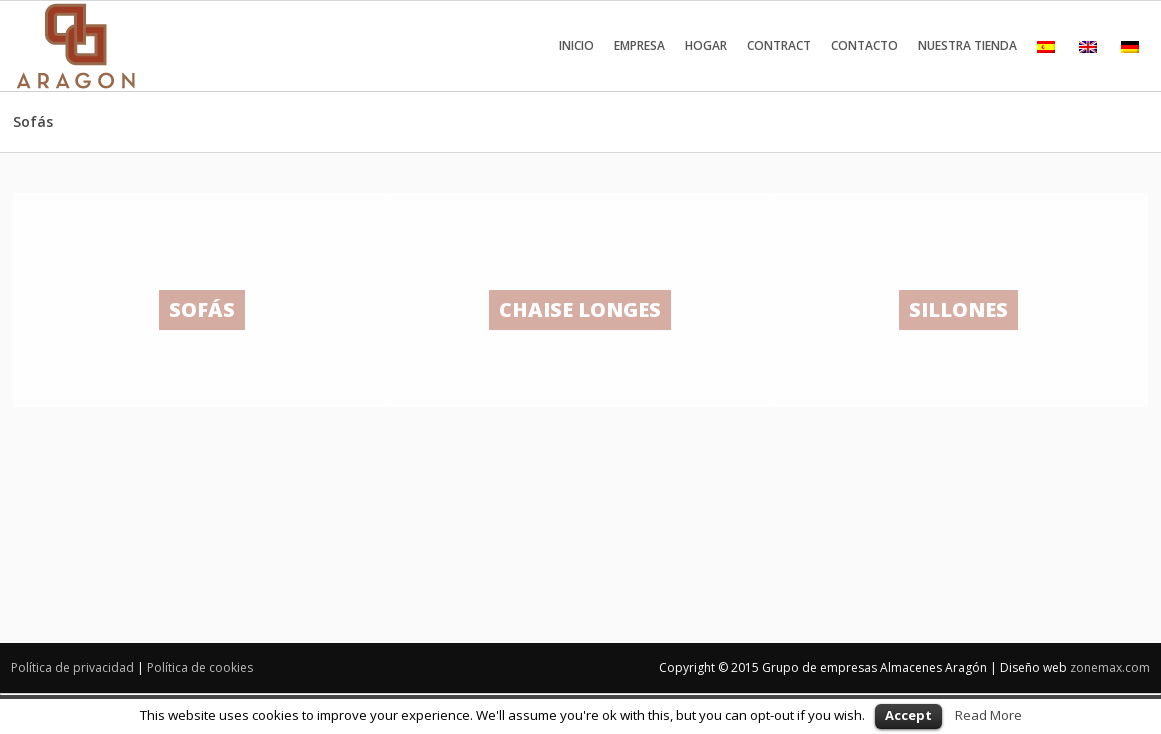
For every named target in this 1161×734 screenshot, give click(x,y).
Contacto (864, 45)
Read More (988, 715)
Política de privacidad (72, 667)
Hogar (706, 45)
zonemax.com (1110, 667)
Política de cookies (200, 667)
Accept (908, 715)
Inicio (576, 45)
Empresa (639, 45)
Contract (779, 45)
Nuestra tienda (967, 45)
